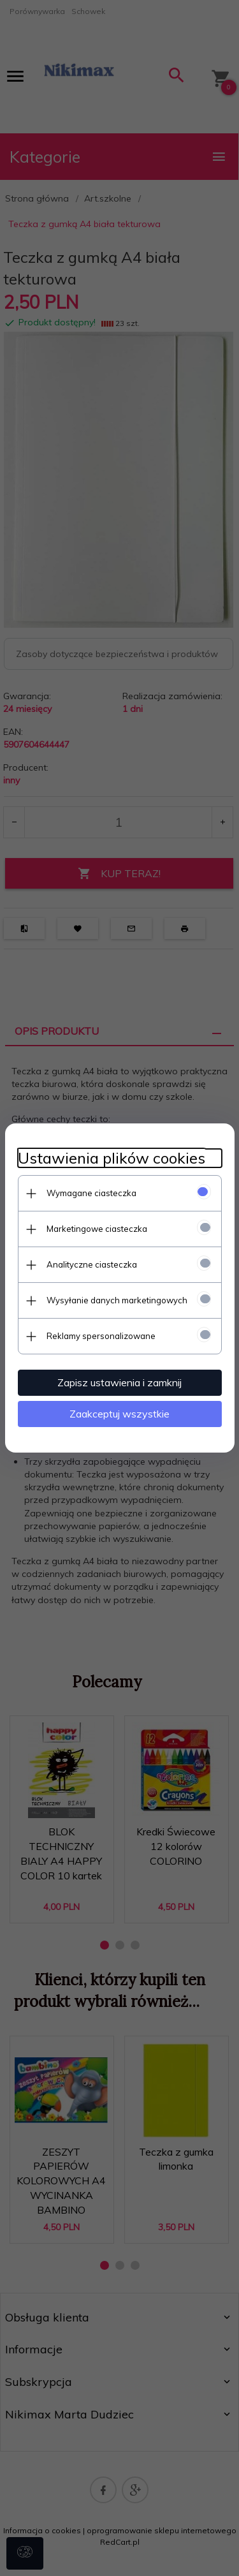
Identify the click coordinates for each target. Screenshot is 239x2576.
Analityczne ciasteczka (92, 1264)
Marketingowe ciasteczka (97, 1229)
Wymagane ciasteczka (91, 1193)
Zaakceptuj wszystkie (119, 1413)
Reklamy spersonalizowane (101, 1336)
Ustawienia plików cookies (111, 1158)
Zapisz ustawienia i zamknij (119, 1382)
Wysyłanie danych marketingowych (117, 1300)
